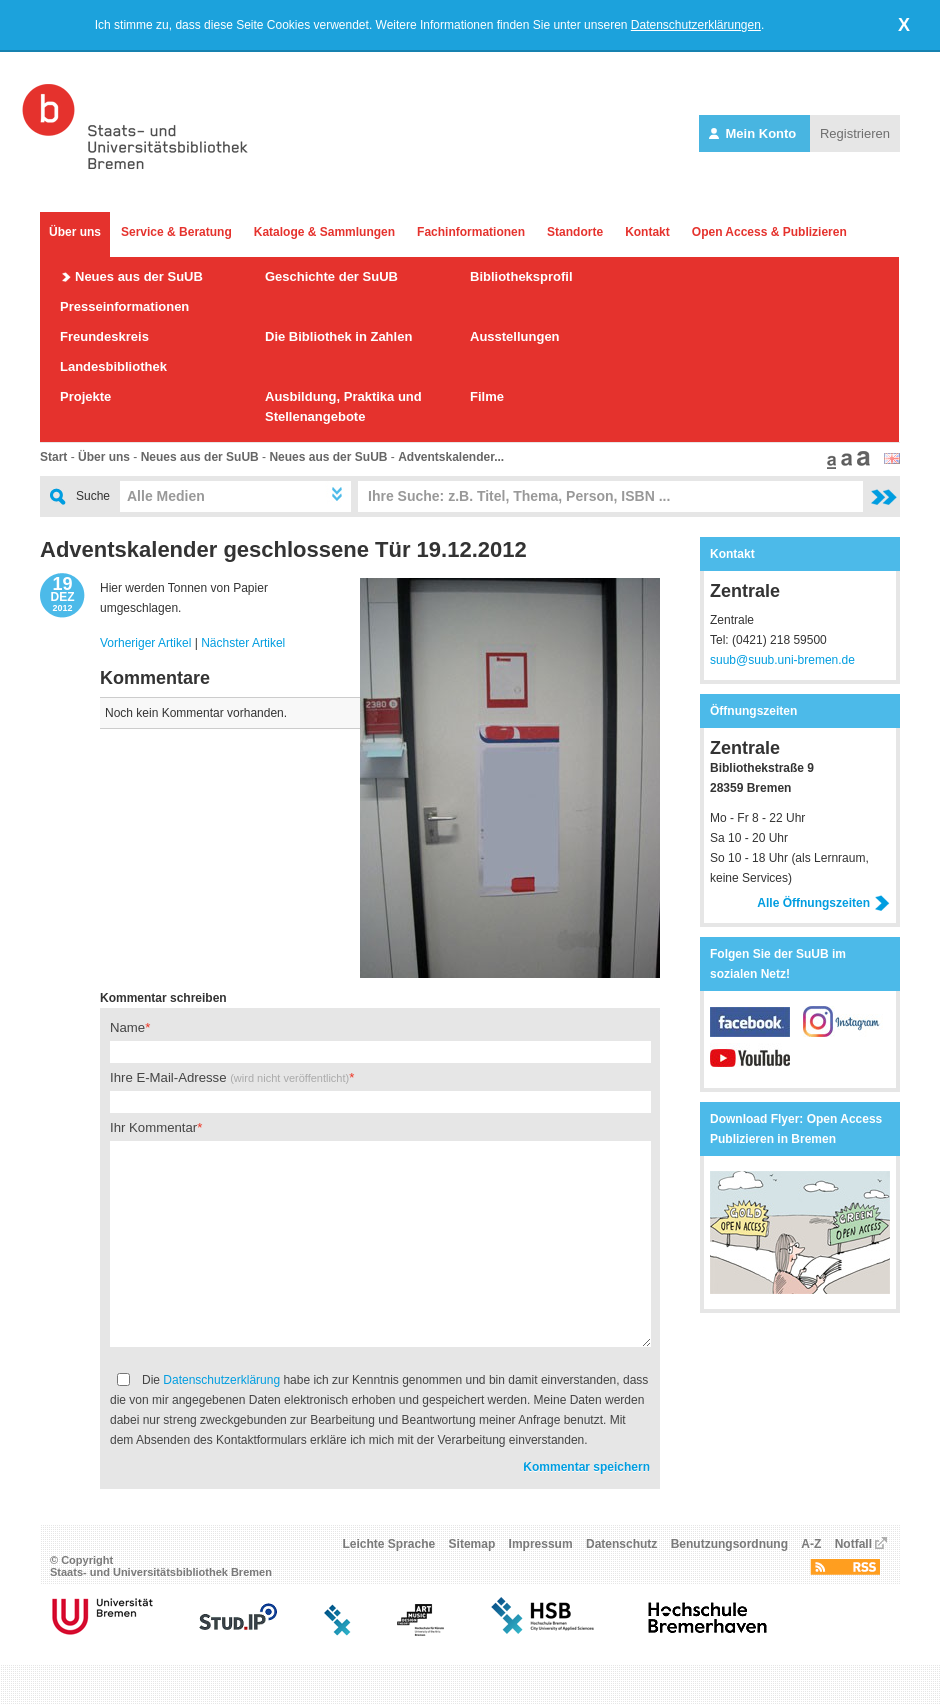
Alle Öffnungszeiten (823, 903)
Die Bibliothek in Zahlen (338, 336)
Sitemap (472, 1544)
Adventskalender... (451, 457)
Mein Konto (754, 133)
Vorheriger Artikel (145, 643)
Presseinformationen (124, 306)
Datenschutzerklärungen (696, 25)
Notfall (853, 1544)
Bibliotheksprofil (521, 276)
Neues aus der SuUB (139, 276)
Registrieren (855, 133)
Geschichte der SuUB (331, 276)
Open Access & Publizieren (769, 232)
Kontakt (647, 232)
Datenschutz (621, 1544)
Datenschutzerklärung (221, 1380)
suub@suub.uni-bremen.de (782, 660)
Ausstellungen (515, 336)
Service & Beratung (176, 232)
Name (127, 1027)
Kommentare (155, 678)
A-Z (811, 1544)
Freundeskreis (104, 336)
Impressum (541, 1544)
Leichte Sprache (389, 1544)
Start (53, 457)
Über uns (75, 232)
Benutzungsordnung (729, 1544)
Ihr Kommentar (153, 1127)
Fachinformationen (471, 232)
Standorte (575, 232)
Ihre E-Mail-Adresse (229, 1077)
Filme (487, 396)
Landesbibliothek (113, 366)
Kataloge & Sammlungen (324, 232)
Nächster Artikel (243, 643)
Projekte (85, 396)
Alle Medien (166, 496)
